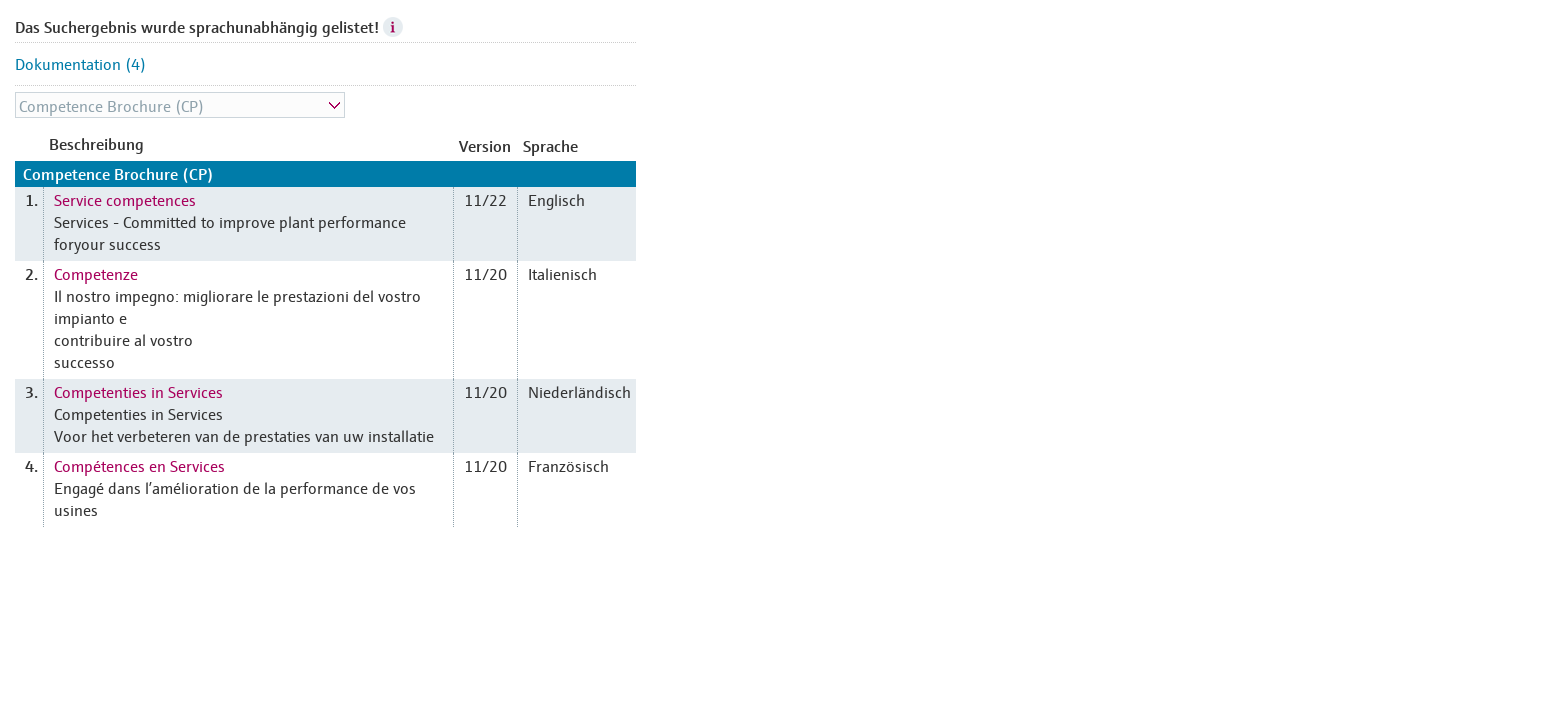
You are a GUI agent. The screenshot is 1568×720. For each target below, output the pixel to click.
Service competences (125, 199)
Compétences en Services (139, 465)
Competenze (96, 273)
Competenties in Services (138, 391)
